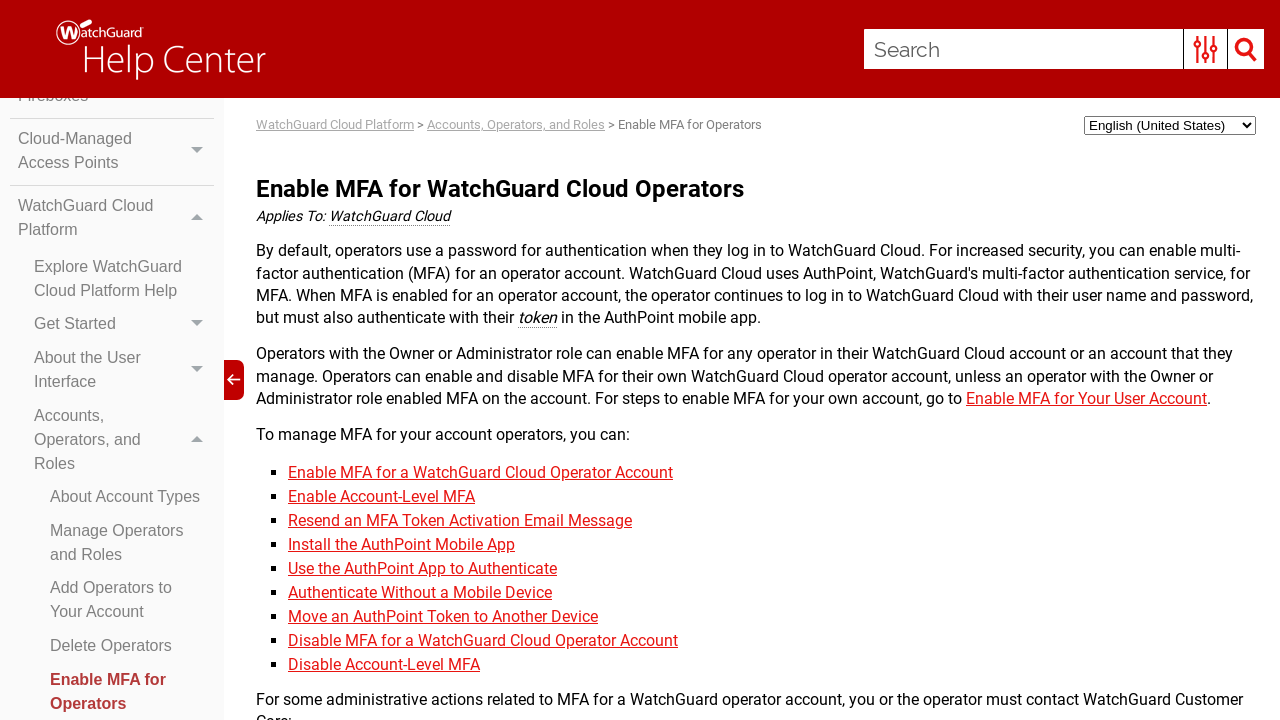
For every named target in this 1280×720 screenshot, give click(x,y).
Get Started (124, 325)
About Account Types (125, 496)
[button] (1205, 49)
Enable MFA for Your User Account (1086, 398)
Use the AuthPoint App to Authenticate (422, 568)
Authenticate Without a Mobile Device (420, 592)
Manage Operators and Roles (116, 542)
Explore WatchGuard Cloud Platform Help (108, 278)
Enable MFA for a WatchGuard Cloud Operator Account (480, 472)
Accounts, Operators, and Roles (124, 440)
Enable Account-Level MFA (381, 496)
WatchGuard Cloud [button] (389, 216)
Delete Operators (111, 645)
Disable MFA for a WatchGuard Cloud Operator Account (483, 640)
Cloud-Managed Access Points (116, 151)
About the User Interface (124, 370)
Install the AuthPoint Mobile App (401, 544)
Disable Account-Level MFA (384, 664)
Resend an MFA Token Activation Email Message (460, 520)
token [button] (537, 317)
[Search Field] (1064, 49)
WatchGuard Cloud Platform (116, 218)
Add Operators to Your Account (111, 599)
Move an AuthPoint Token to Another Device (443, 616)
